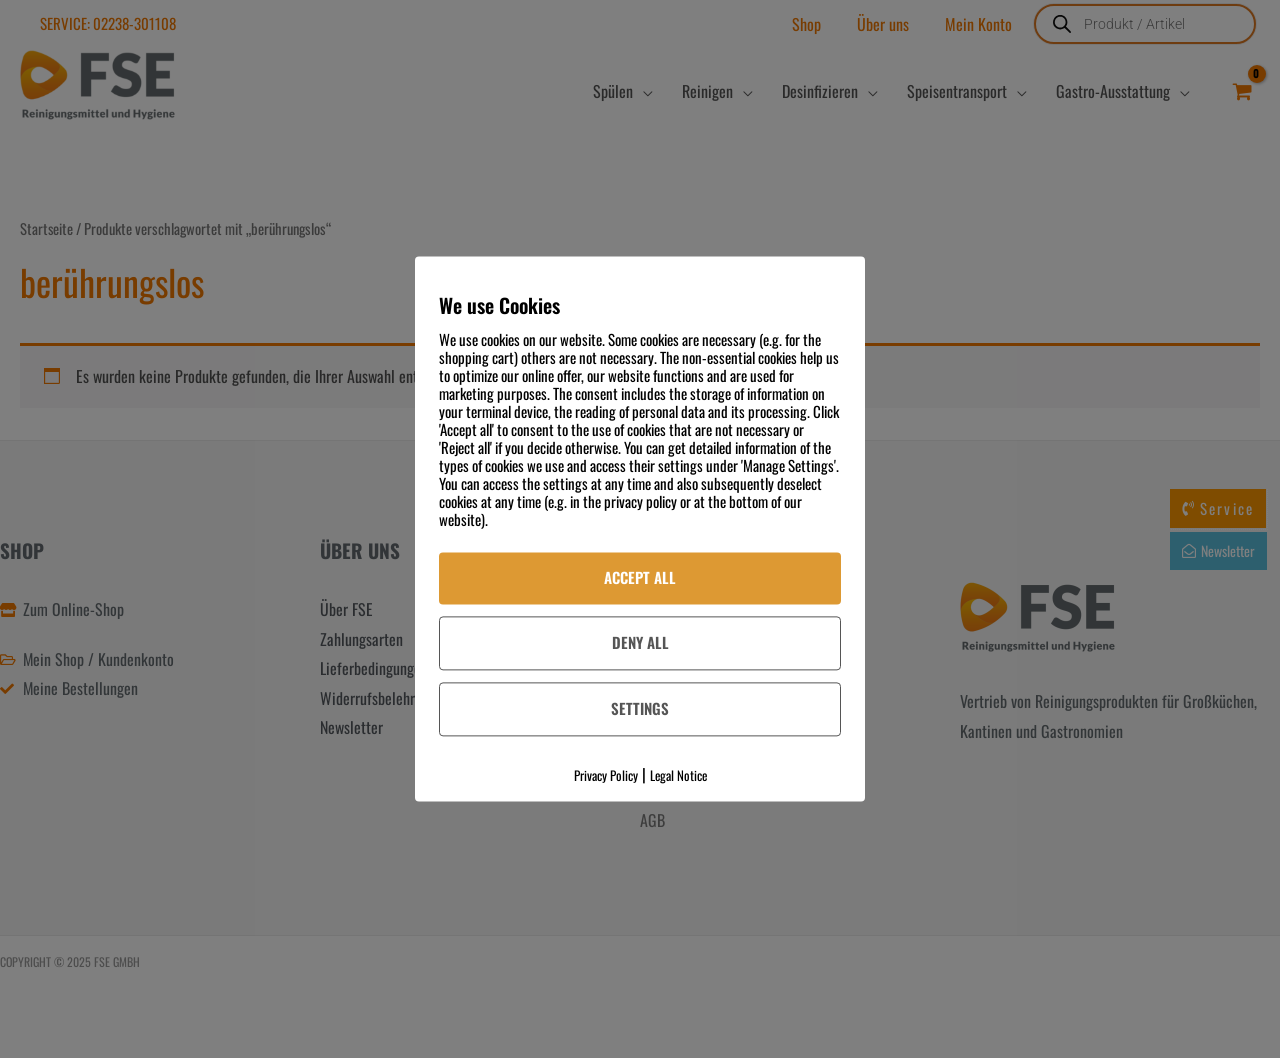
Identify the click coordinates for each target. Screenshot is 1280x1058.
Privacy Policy (606, 775)
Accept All (640, 577)
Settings (640, 708)
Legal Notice (678, 775)
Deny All (640, 642)
